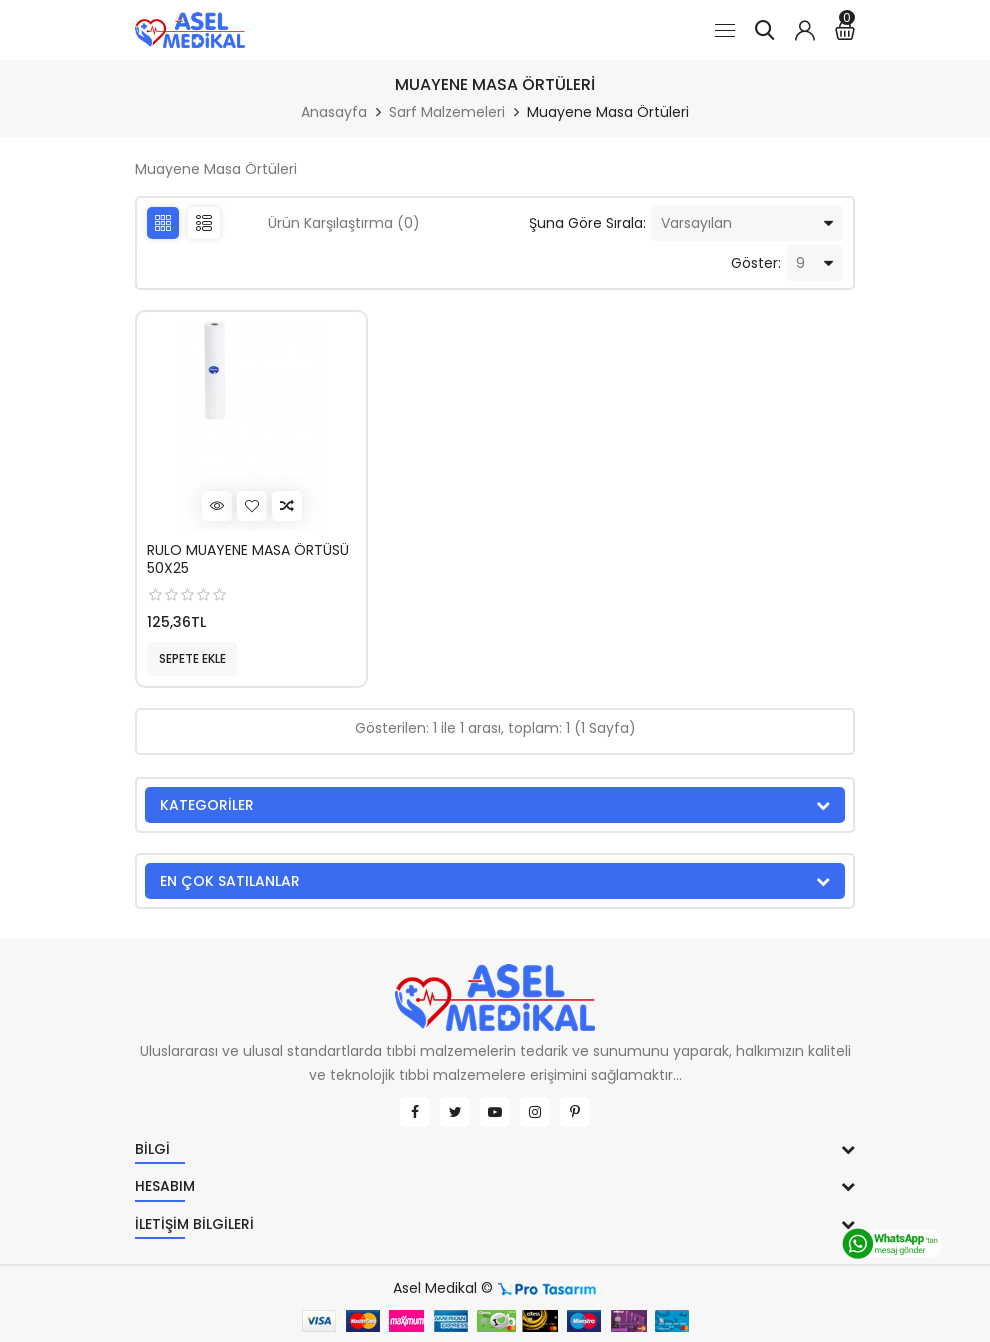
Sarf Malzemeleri (447, 112)
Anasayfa (334, 112)
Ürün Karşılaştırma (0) (344, 223)
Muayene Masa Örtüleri (608, 112)
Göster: (756, 263)
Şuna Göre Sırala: (587, 223)
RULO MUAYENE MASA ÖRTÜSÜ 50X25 (248, 559)
